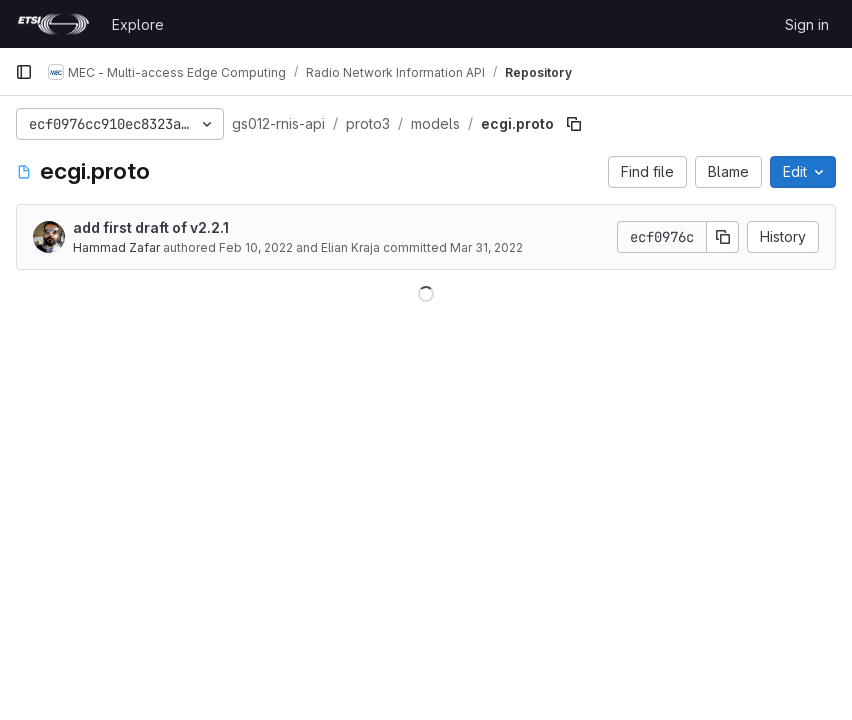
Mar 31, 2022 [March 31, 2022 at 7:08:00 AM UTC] (486, 247)
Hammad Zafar (116, 247)
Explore (138, 24)
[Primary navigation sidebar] (24, 72)
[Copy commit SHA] (723, 237)
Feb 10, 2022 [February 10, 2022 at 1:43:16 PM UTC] (256, 247)
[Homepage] (53, 24)
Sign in (807, 24)
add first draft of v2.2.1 (151, 227)
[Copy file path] (574, 124)
